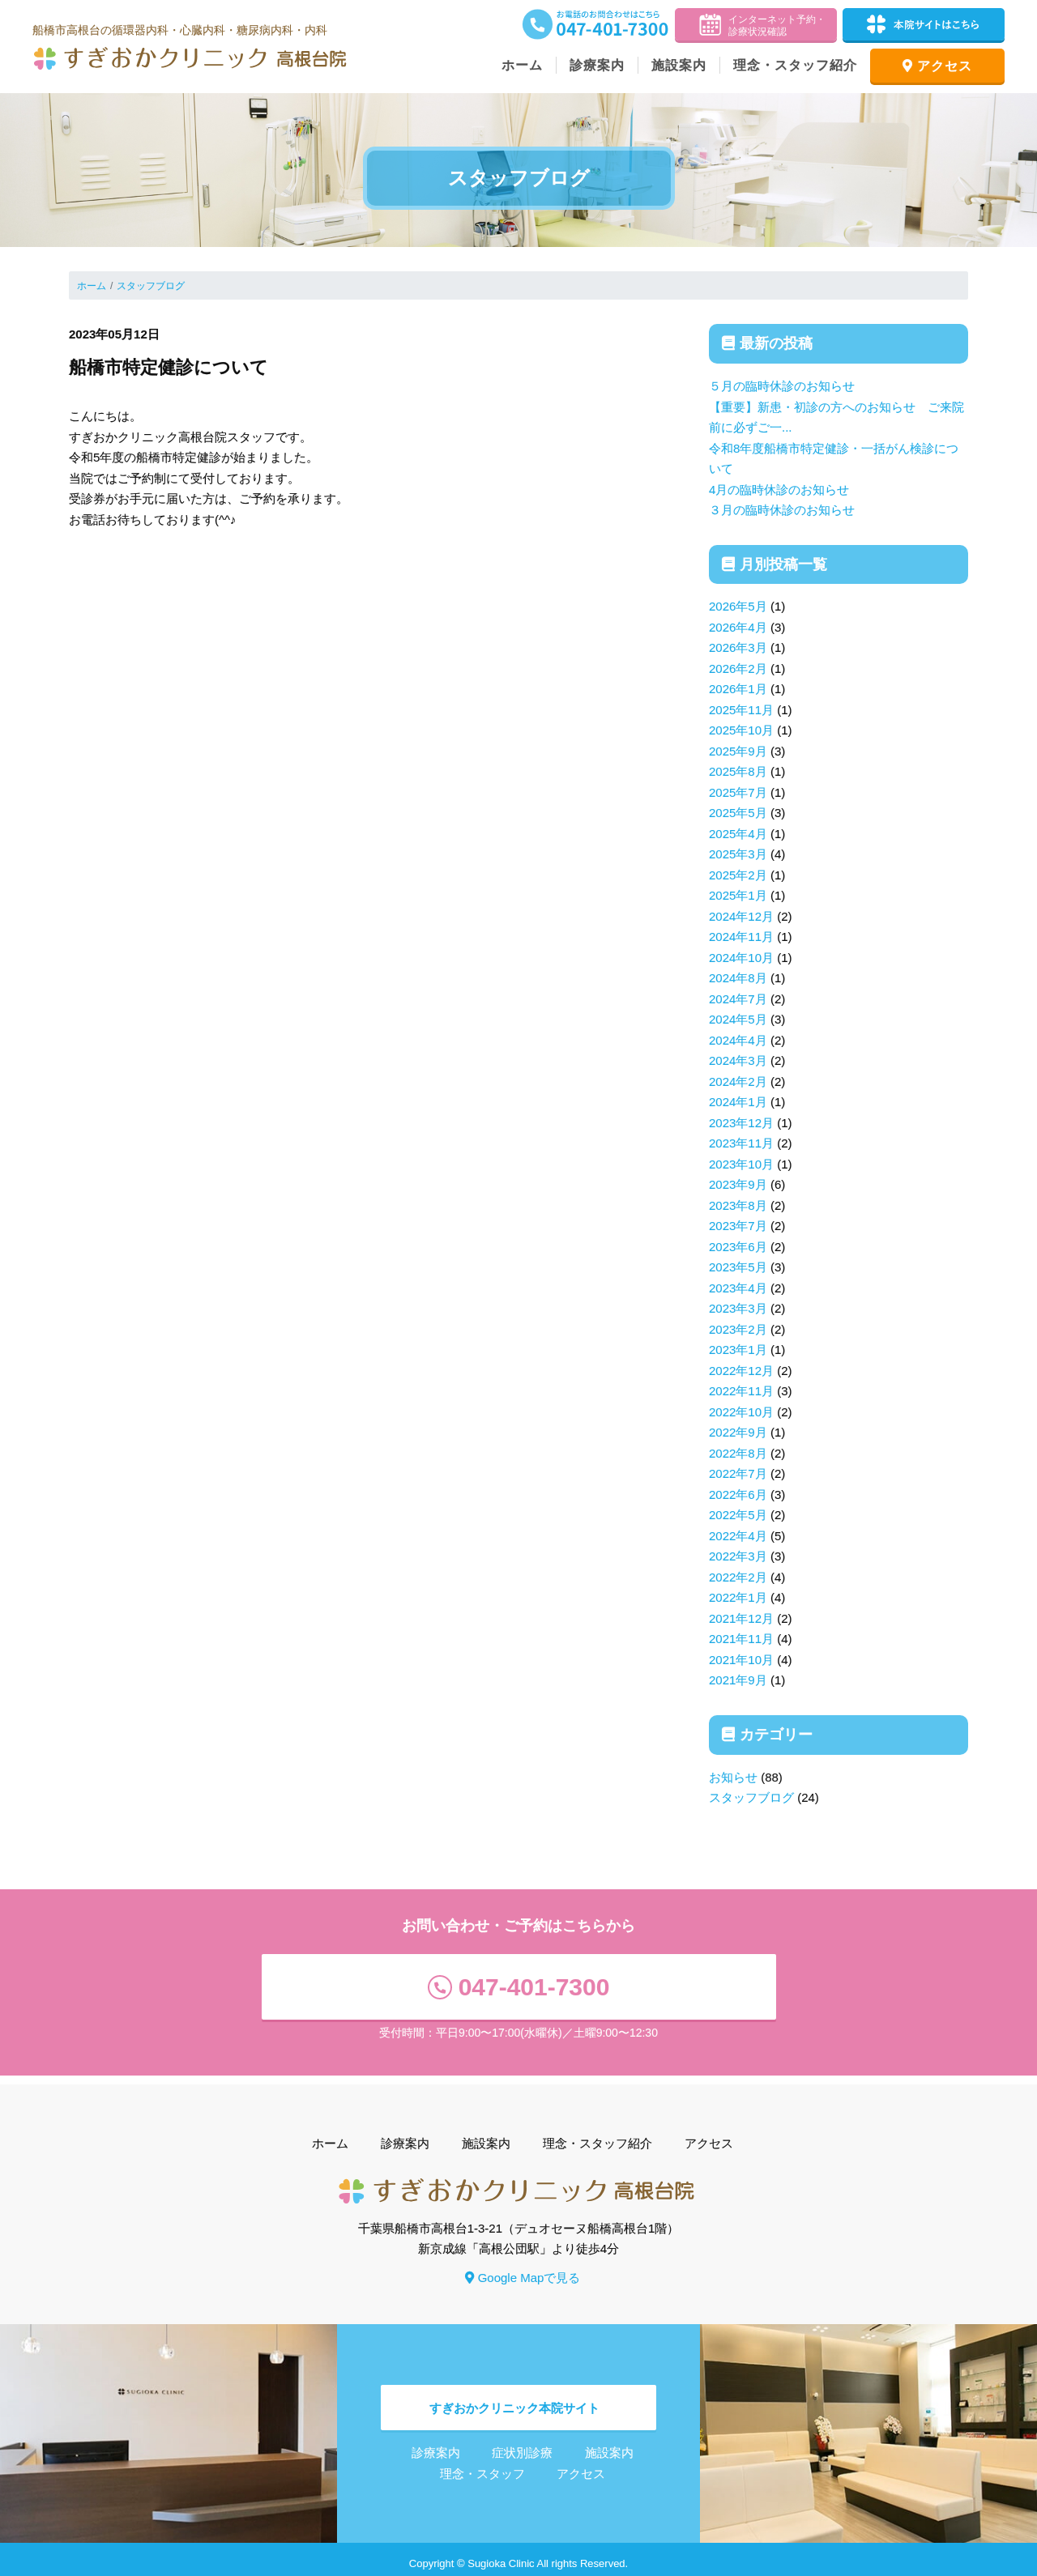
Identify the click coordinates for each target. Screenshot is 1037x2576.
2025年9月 (738, 751)
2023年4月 (738, 1288)
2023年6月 (738, 1247)
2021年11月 (741, 1639)
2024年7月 (738, 999)
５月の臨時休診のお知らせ (782, 386)
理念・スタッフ (482, 2465)
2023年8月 (738, 1205)
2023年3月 (738, 1308)
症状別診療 (523, 2443)
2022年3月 (738, 1556)
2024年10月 (741, 957)
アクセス (937, 66)
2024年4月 (738, 1040)
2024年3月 (738, 1060)
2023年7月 (738, 1226)
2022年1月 (738, 1597)
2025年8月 (738, 771)
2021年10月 (741, 1660)
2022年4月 (738, 1536)
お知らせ (733, 1777)
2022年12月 (741, 1370)
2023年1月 (738, 1349)
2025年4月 (738, 834)
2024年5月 (738, 1019)
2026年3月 (738, 647)
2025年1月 (738, 895)
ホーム (522, 65)
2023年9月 (738, 1184)
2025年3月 (738, 854)
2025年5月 (738, 813)
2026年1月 (738, 689)
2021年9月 (738, 1680)
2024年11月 (741, 936)
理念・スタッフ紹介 (795, 65)
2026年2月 (738, 668)
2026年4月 (738, 627)
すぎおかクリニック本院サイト (514, 2399)
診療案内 (597, 65)
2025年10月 (741, 730)
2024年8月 (738, 978)
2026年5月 (738, 606)
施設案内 (678, 65)
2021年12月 (741, 1618)
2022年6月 (738, 1494)
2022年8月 (738, 1453)
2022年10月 (741, 1412)
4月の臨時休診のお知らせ (779, 489)
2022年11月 (741, 1391)
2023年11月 (741, 1143)
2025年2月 (738, 875)
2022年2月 (738, 1577)
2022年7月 (738, 1473)
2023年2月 (738, 1329)
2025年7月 (738, 792)
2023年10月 (741, 1164)
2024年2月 (738, 1081)
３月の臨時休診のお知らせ (782, 510)
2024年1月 (738, 1102)
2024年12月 (741, 916)
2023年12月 (741, 1123)
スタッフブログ (151, 286)
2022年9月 (738, 1432)
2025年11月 (741, 710)
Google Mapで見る (523, 2269)
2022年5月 (738, 1515)
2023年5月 (738, 1267)
